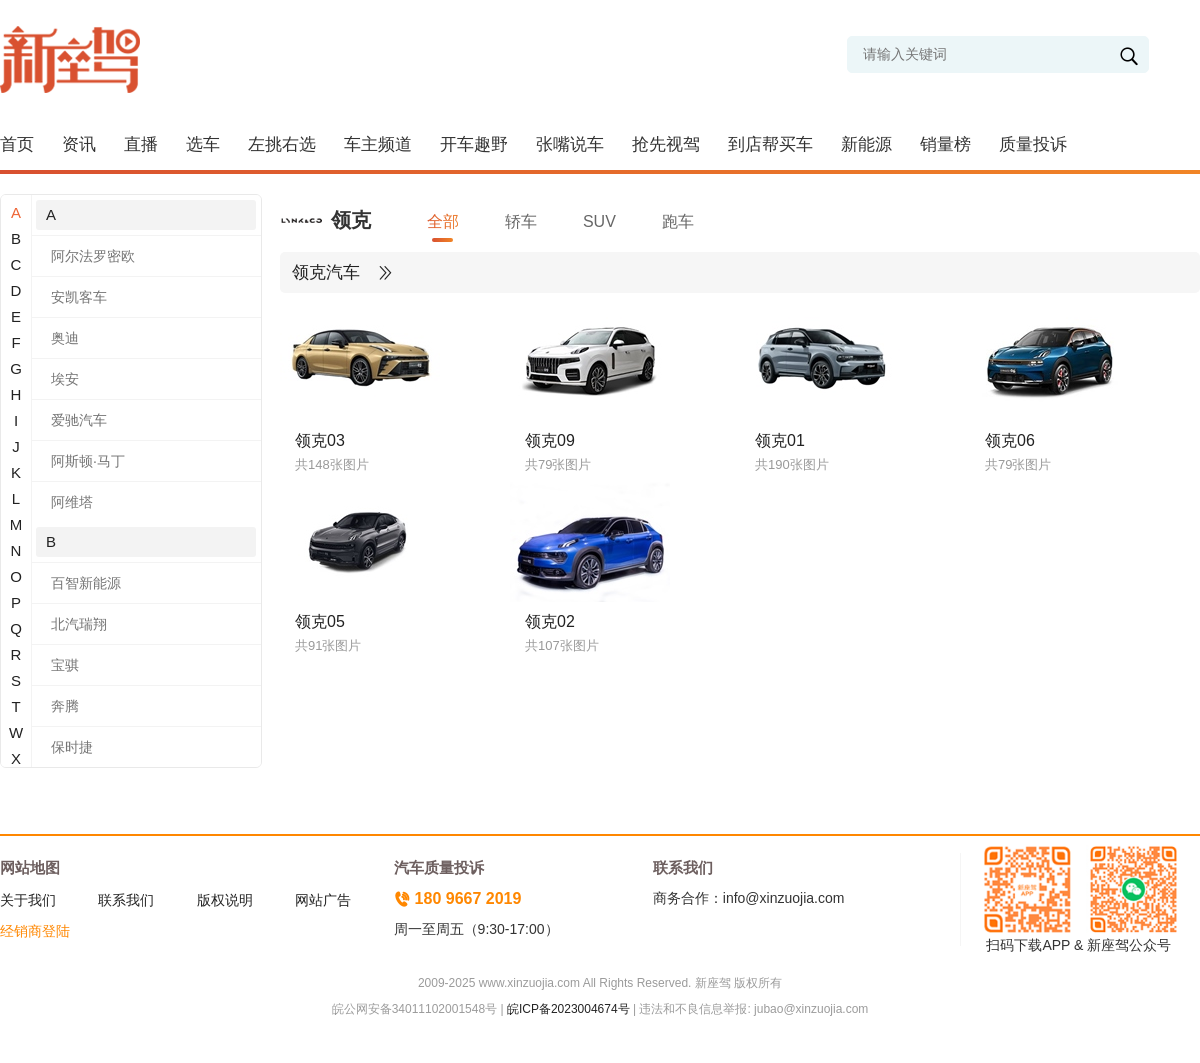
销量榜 (945, 144)
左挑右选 (282, 144)
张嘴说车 (570, 144)
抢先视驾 (666, 144)
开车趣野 (474, 144)
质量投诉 (1033, 144)
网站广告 (323, 900)
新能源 (866, 144)
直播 (141, 144)
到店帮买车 (770, 144)
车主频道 (378, 144)
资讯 (79, 144)
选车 (203, 144)
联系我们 (126, 900)
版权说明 (225, 900)
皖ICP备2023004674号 (568, 1009)
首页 (17, 144)
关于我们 (28, 900)
